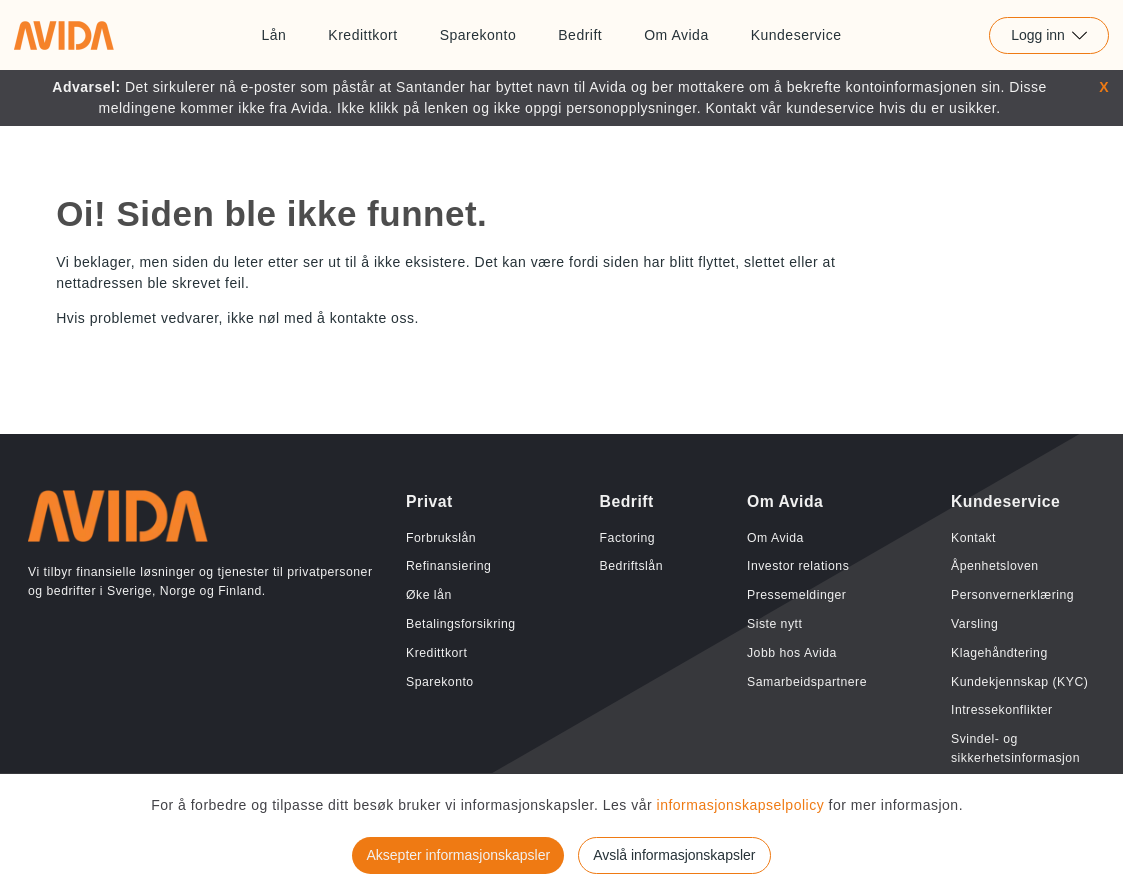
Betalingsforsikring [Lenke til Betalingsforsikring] (461, 624)
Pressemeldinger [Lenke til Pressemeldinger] (796, 595)
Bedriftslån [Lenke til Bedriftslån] (631, 566)
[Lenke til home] (64, 35)
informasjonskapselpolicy (743, 805)
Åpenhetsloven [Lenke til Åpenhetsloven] (995, 566)
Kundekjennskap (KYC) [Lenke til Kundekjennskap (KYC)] (1019, 682)
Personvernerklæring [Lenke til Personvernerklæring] (1012, 595)
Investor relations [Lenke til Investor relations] (798, 566)
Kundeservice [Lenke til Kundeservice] (796, 35)
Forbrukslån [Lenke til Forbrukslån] (441, 538)
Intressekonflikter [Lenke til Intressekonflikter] (1002, 710)
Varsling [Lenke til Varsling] (974, 624)
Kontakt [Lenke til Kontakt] (973, 538)
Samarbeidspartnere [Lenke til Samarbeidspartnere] (807, 682)
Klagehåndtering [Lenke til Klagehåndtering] (999, 653)
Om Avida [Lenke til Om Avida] (676, 35)
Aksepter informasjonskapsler (458, 855)
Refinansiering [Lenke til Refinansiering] (448, 566)
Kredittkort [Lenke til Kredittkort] (362, 35)
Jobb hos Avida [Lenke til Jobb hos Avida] (792, 653)
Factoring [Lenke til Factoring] (628, 538)
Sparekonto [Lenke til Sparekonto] (478, 35)
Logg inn (1049, 35)
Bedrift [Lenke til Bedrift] (580, 35)
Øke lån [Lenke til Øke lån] (429, 595)
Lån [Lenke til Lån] (273, 35)
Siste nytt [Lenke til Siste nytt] (774, 624)
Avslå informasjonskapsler (674, 855)
